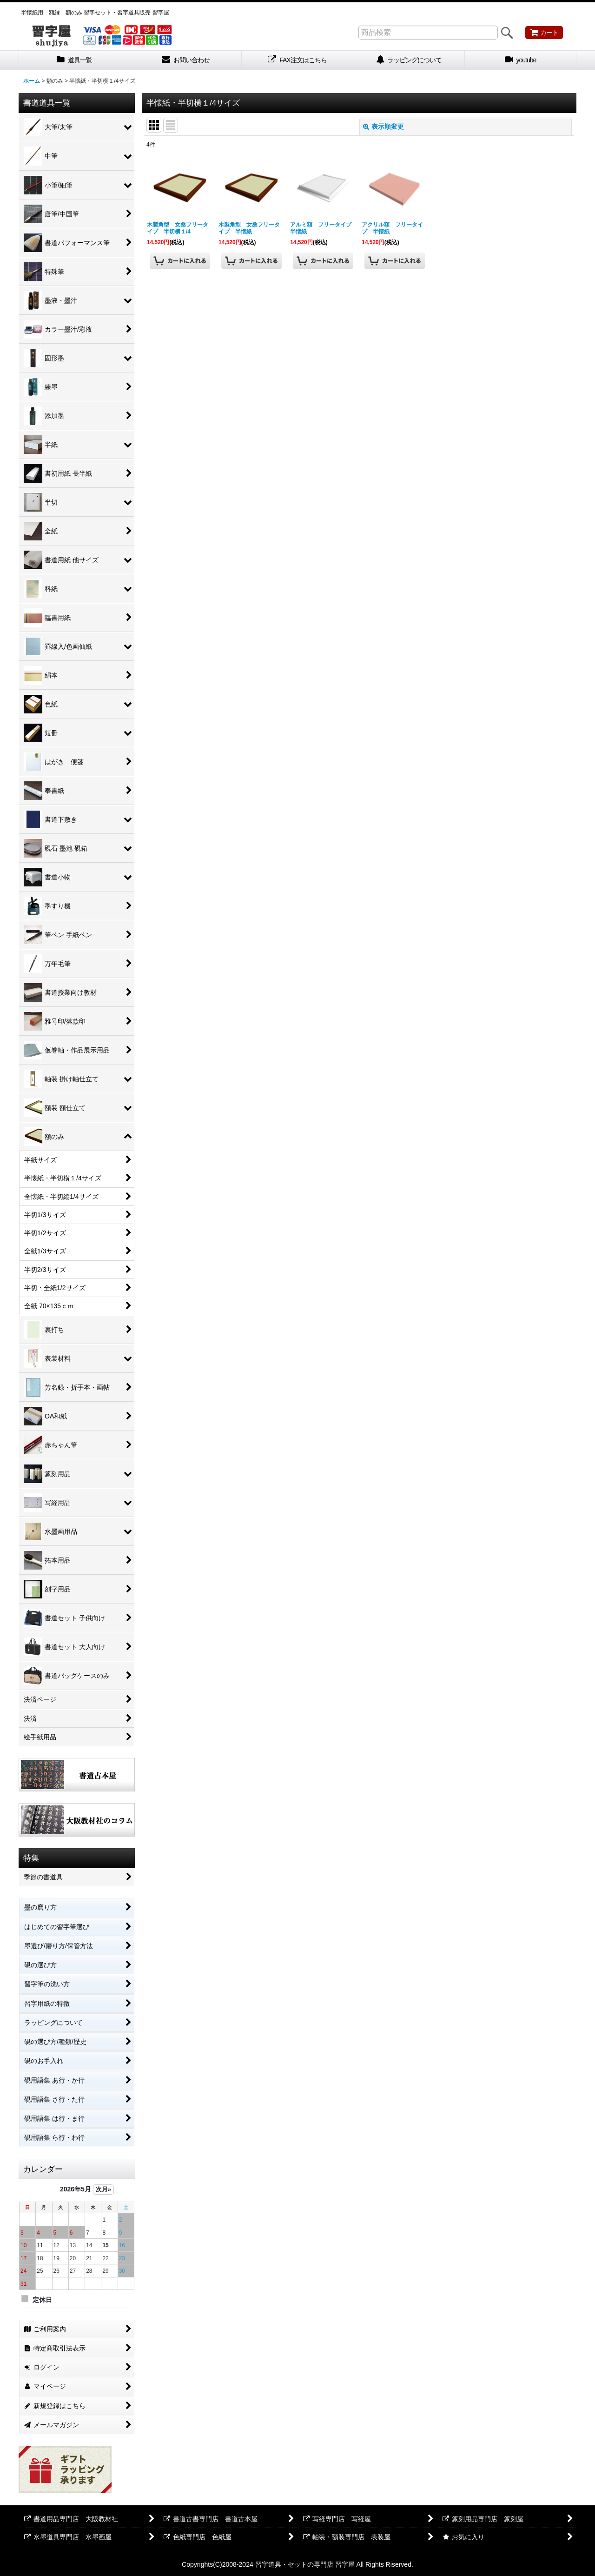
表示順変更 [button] (383, 126)
